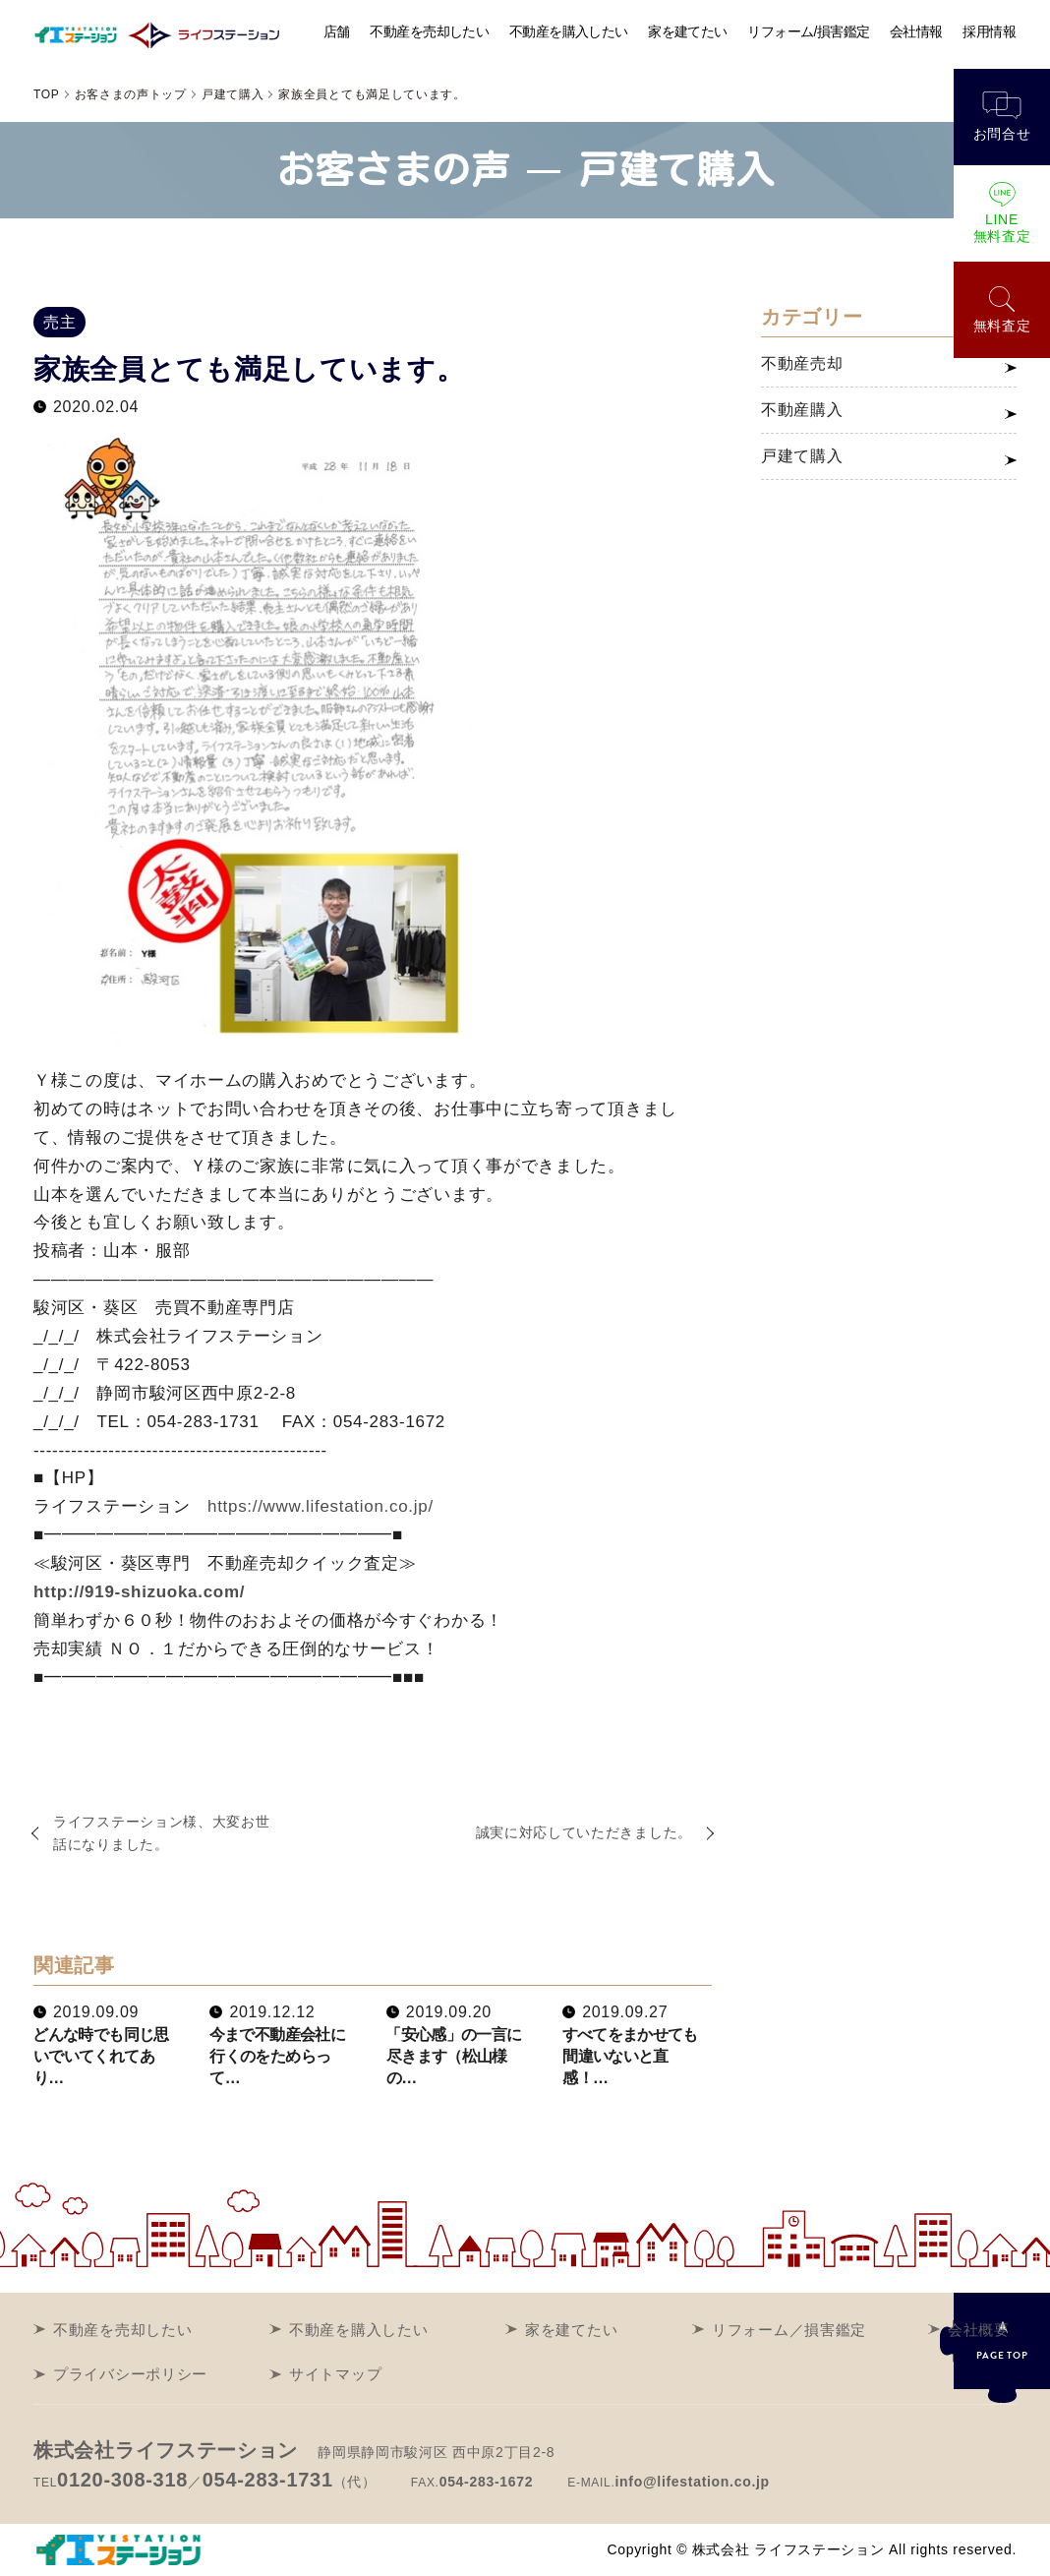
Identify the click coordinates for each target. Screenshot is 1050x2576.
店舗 (337, 31)
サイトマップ (335, 2374)
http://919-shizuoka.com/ (139, 1592)
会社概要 (979, 2329)
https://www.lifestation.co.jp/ (320, 1506)
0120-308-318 (122, 2479)
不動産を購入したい (568, 31)
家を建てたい (688, 31)
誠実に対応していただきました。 (584, 1832)
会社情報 (917, 31)
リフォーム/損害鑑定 (809, 31)
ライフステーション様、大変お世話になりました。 (161, 1833)
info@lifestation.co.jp (691, 2481)
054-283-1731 (268, 2479)
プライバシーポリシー (130, 2374)
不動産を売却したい (430, 31)
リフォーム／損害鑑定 (789, 2329)
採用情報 (989, 31)
